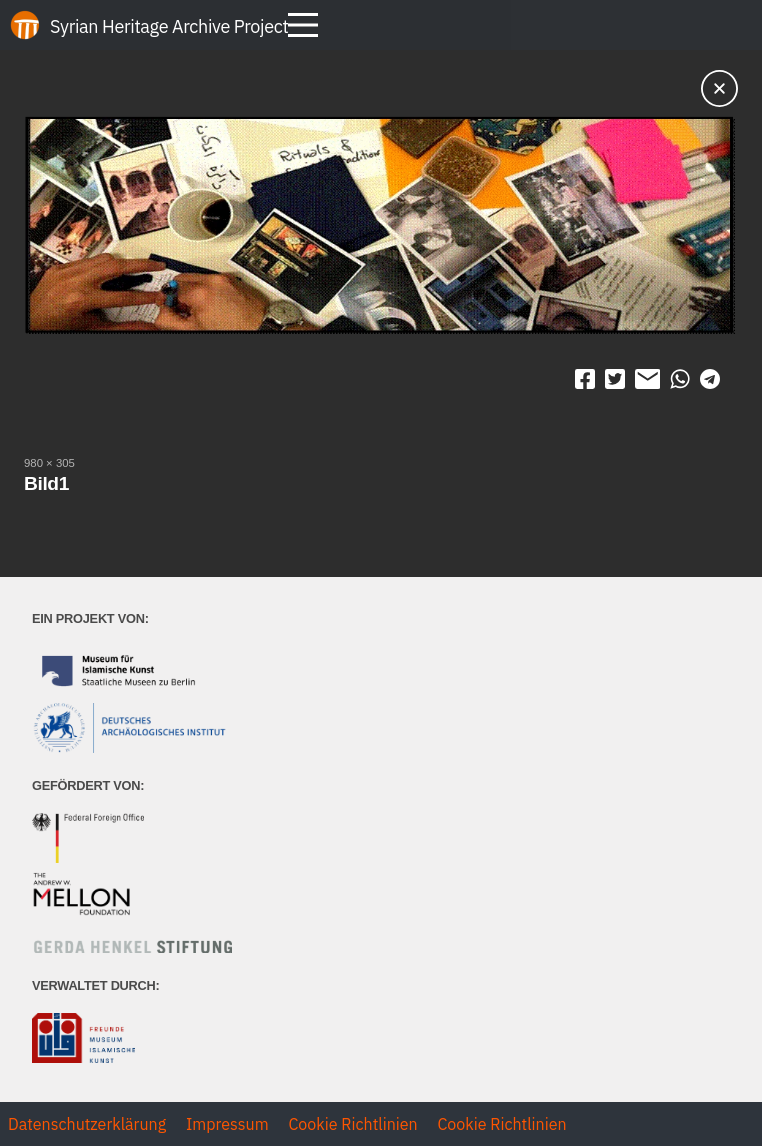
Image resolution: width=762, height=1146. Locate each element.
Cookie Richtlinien (352, 1124)
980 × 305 (49, 463)
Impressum (227, 1124)
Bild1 (46, 483)
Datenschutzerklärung (87, 1124)
